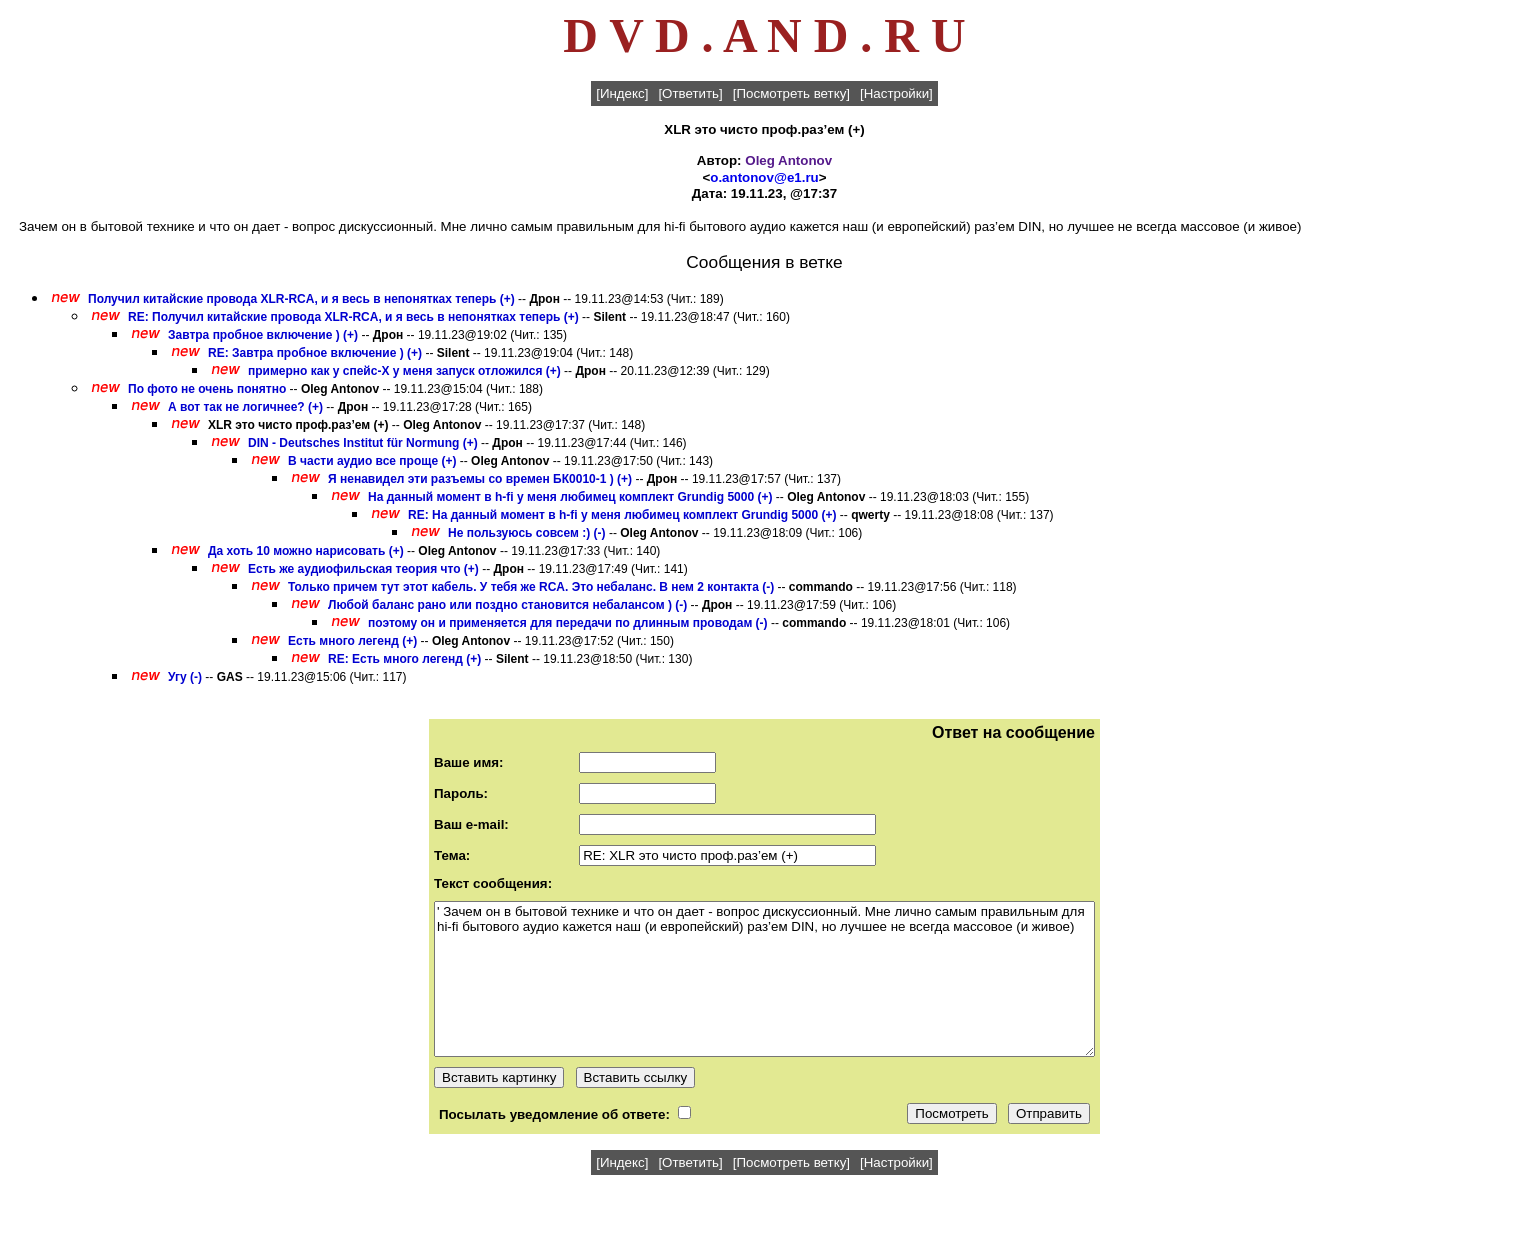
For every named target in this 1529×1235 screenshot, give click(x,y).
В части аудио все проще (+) (372, 461)
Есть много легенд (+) (352, 641)
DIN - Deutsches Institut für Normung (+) (363, 443)
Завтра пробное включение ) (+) (263, 335)
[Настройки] (896, 93)
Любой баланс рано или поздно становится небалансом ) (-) (507, 605)
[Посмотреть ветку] (791, 93)
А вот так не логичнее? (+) (245, 407)
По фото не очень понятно (207, 389)
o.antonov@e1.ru (764, 177)
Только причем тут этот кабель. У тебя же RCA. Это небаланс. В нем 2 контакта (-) (532, 587)
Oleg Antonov (788, 160)
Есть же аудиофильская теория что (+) (363, 569)
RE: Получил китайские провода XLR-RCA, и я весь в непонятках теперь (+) (353, 317)
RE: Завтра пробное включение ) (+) (315, 353)
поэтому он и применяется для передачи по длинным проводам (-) (568, 623)
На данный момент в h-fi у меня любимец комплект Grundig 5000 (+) (570, 497)
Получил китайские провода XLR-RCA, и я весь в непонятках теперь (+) (301, 299)
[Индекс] (622, 93)
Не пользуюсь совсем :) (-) (527, 533)
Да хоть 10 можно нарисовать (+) (306, 551)
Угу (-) (185, 677)
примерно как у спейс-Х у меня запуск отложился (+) (404, 371)
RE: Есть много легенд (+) (404, 659)
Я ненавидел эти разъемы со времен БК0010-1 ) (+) (480, 479)
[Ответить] (690, 93)
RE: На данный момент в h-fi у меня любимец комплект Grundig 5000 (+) (622, 515)
